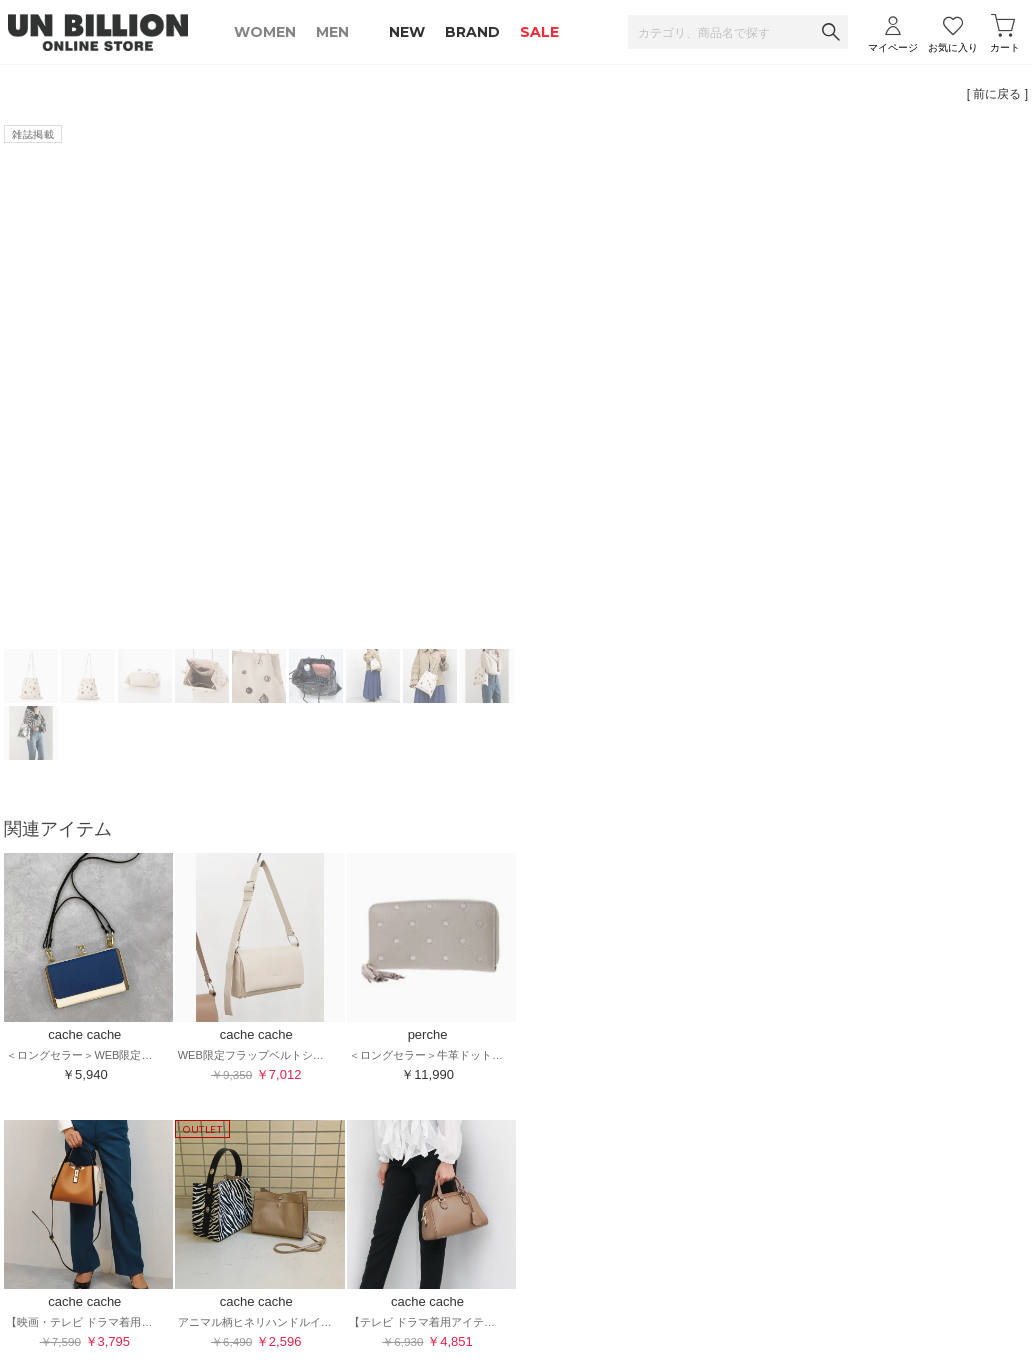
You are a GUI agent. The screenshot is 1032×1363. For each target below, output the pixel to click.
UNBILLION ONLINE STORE (98, 32)
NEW (407, 32)
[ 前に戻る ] (997, 94)
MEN (332, 32)
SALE (539, 32)
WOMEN (265, 32)
